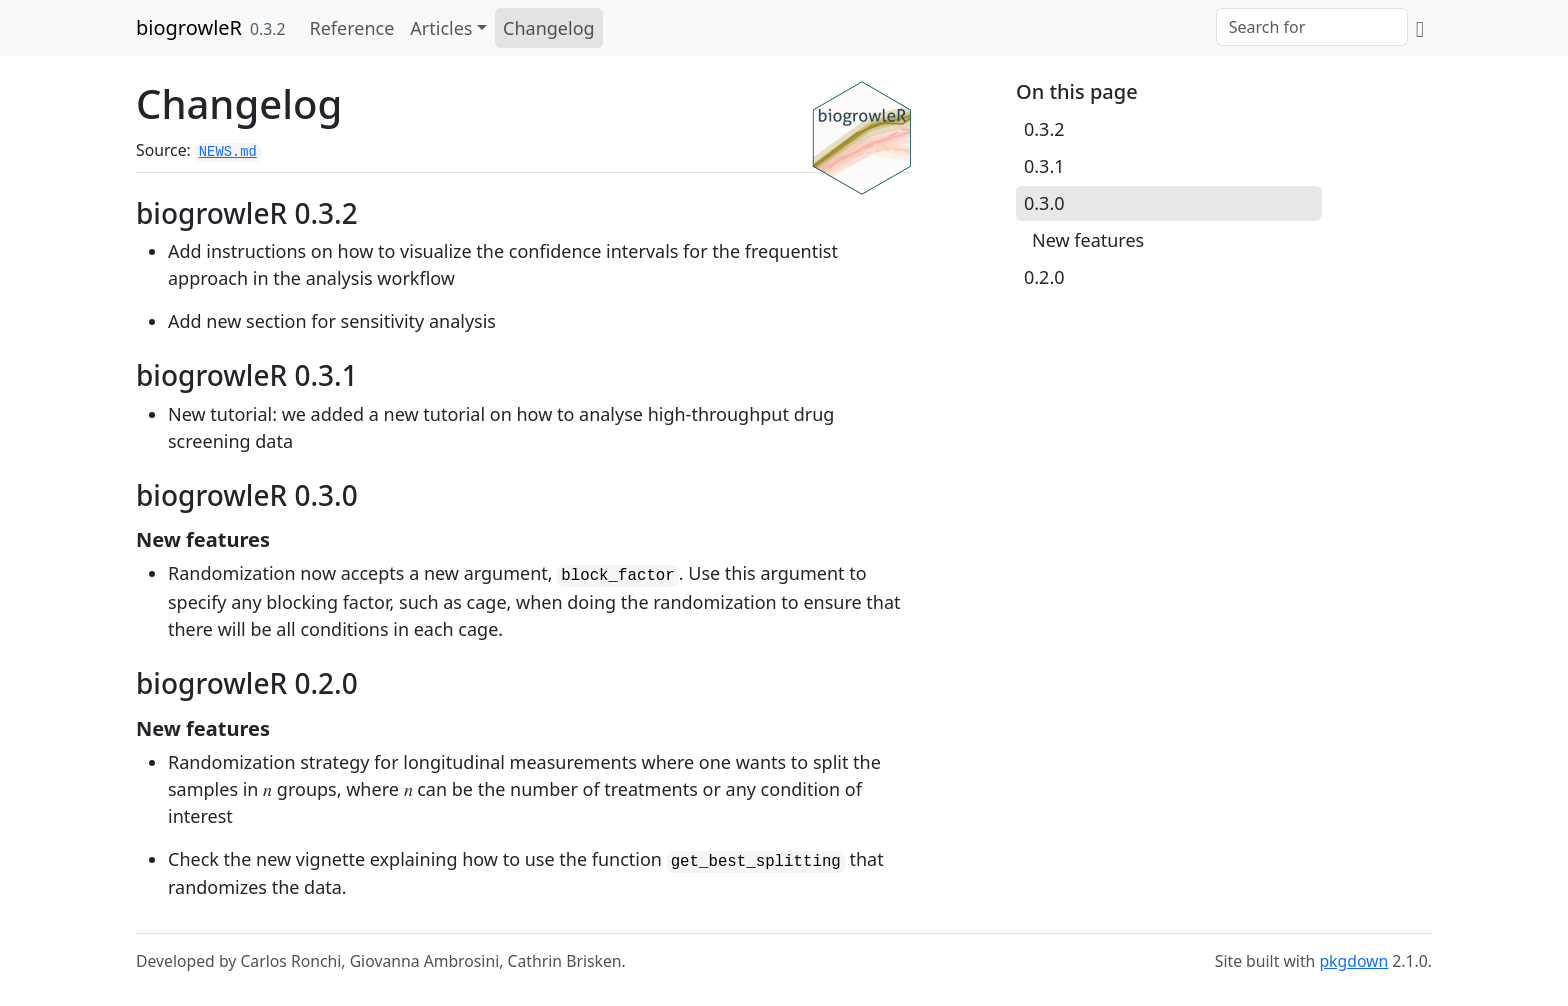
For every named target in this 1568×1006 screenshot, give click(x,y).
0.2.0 (1044, 277)
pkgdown (1353, 961)
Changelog (549, 28)
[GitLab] (1420, 28)
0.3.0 (1044, 203)
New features (1088, 240)
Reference (352, 28)
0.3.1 (1044, 166)
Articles (441, 28)
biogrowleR (189, 27)
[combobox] (1312, 27)
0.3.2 (1044, 129)
